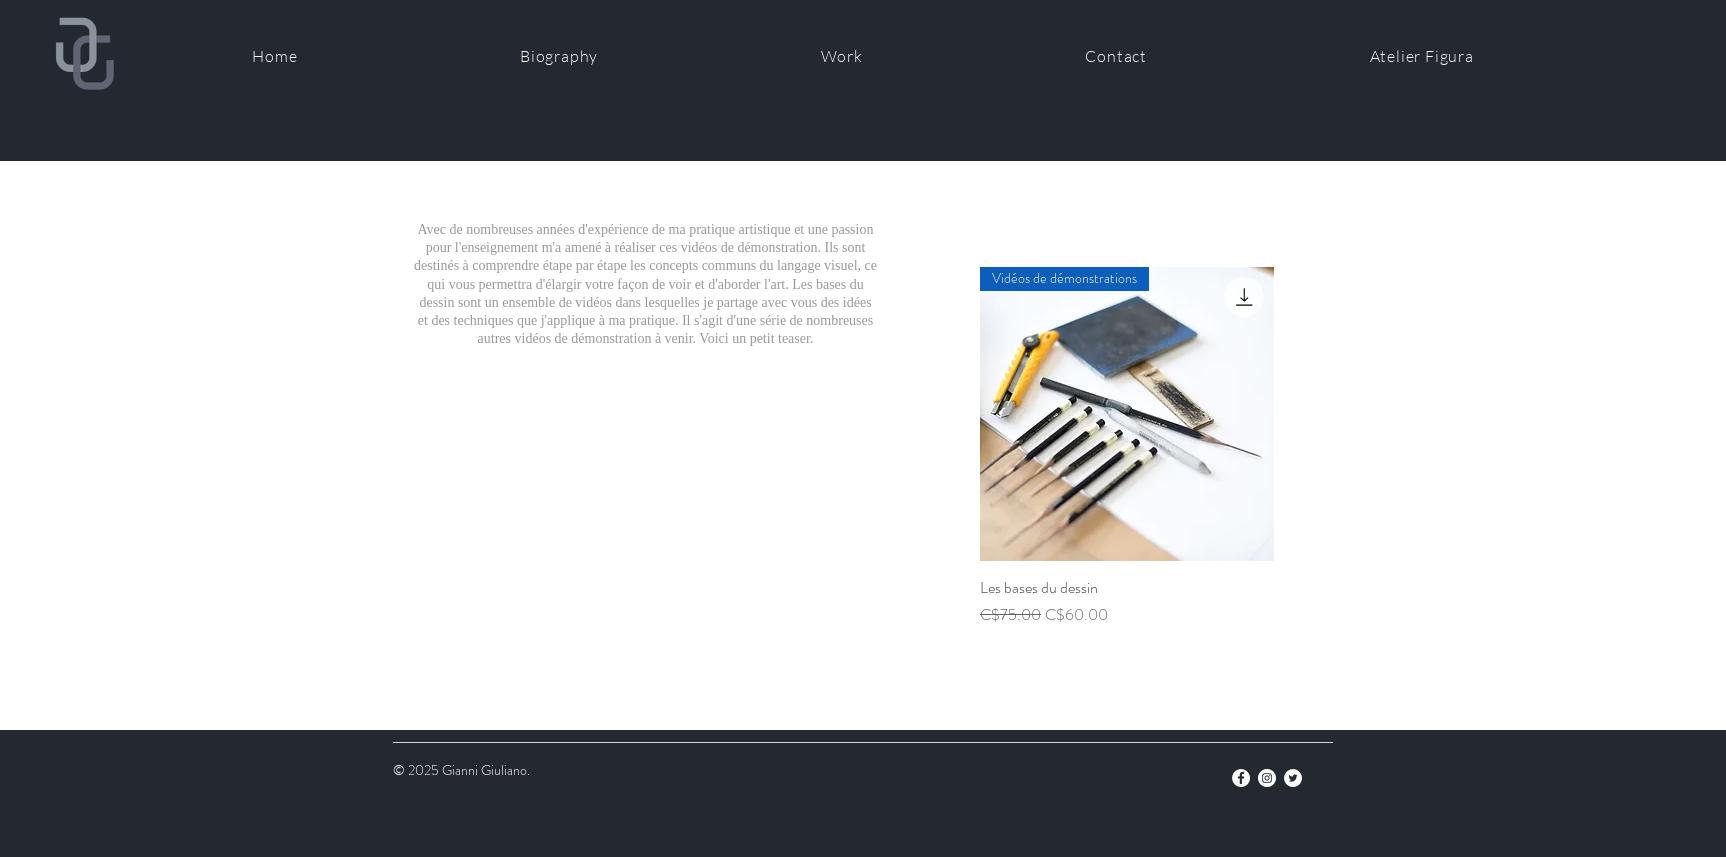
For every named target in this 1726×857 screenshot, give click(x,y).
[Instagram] (1267, 778)
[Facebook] (1241, 778)
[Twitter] (1293, 778)
